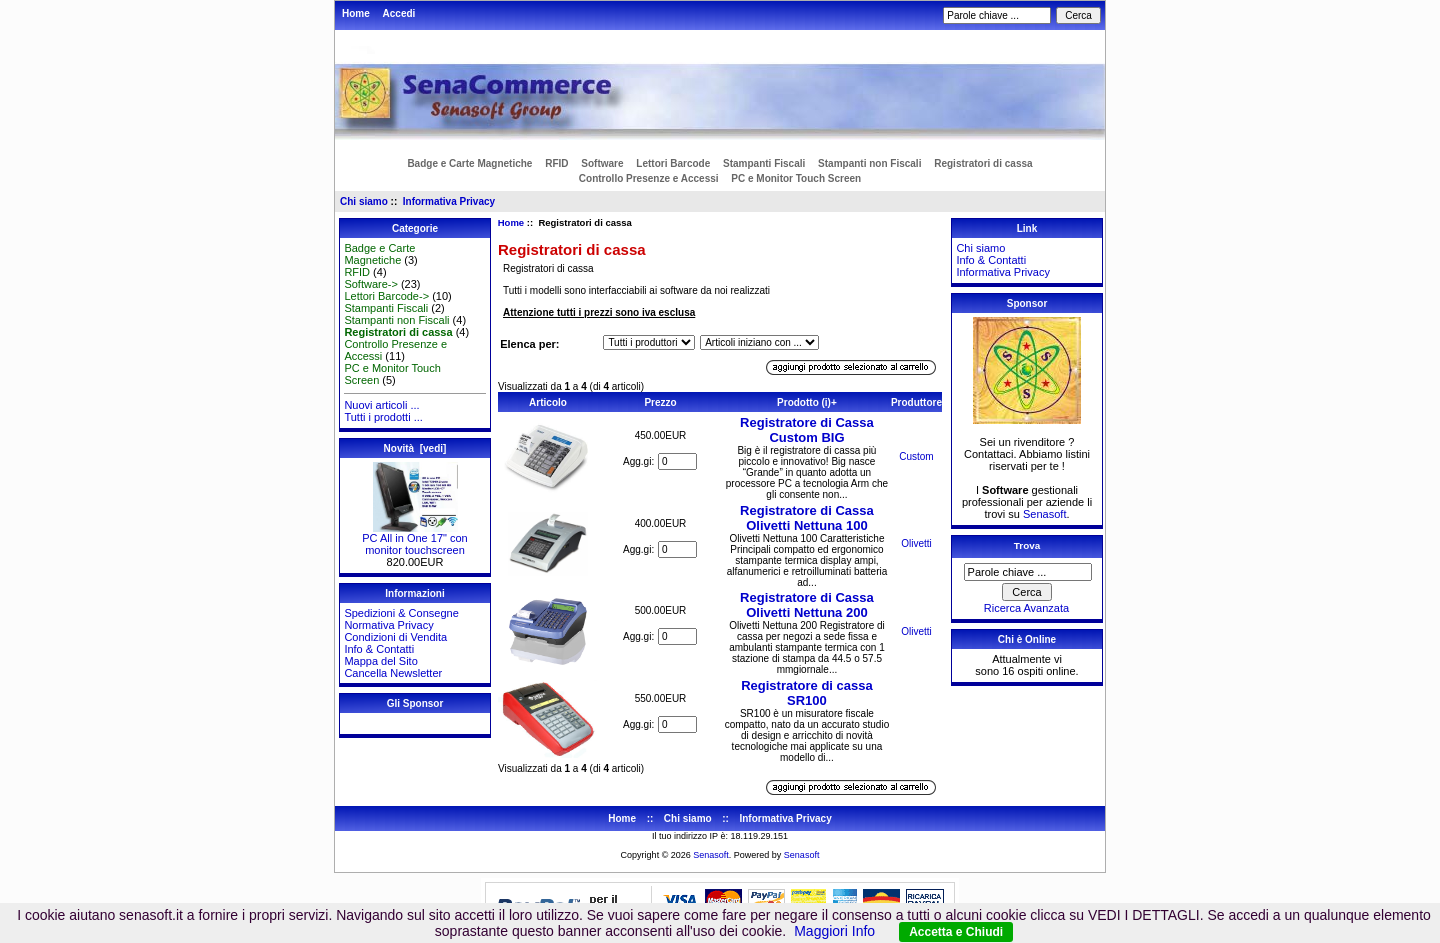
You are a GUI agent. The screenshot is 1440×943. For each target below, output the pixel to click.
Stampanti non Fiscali (869, 163)
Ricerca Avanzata (1026, 608)
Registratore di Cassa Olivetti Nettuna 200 (807, 605)
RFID (556, 163)
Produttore (916, 402)
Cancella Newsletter (393, 673)
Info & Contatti (379, 649)
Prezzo (660, 402)
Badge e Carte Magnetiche (469, 163)
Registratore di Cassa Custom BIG (807, 430)
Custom (916, 456)
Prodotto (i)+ (807, 402)
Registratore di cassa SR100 (807, 693)
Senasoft (1044, 514)
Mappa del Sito (380, 661)
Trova (1027, 545)
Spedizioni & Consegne (401, 613)
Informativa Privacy (449, 201)
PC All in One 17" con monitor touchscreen (414, 539)
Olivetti (916, 543)
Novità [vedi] (415, 448)
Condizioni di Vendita (395, 637)
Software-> (371, 284)
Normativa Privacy (388, 625)
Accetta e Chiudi (956, 932)
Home (356, 13)
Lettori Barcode (673, 163)
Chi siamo (364, 201)
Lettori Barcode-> (386, 296)
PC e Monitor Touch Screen (796, 178)
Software (602, 163)
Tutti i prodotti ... (383, 417)
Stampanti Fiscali (764, 163)
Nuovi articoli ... (381, 405)
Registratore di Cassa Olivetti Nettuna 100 (807, 518)
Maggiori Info (834, 931)
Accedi (399, 13)
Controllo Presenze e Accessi (649, 178)
